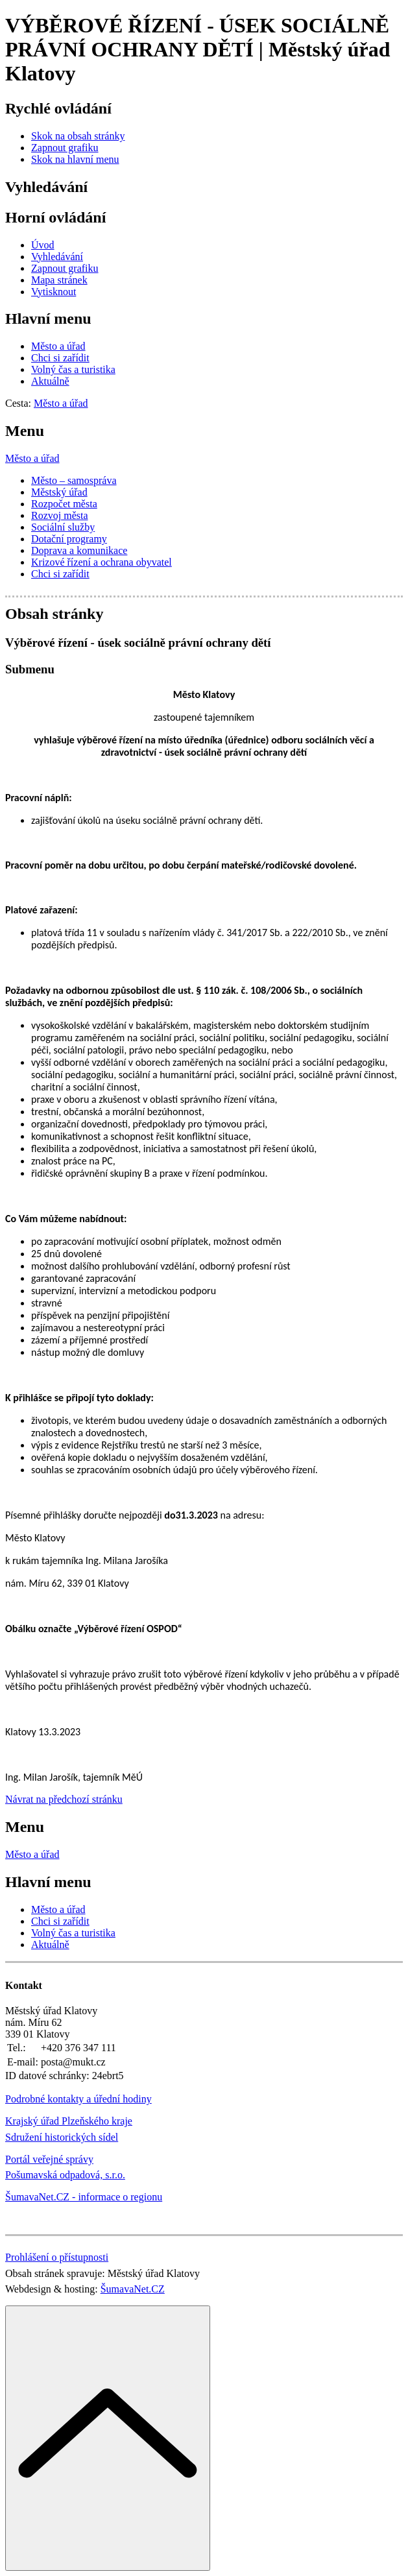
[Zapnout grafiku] (65, 147)
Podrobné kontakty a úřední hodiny (78, 2098)
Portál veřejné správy (49, 2159)
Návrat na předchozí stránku (64, 1799)
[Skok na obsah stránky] (78, 135)
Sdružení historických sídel (61, 2137)
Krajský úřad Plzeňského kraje (68, 2120)
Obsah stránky (54, 613)
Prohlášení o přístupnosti (56, 2257)
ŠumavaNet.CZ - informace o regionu (83, 2196)
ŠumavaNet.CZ (133, 2288)
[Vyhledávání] (57, 256)
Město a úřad (32, 458)
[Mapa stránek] (59, 279)
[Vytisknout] (53, 291)
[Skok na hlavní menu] (75, 159)
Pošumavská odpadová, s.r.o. (65, 2174)
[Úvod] (42, 244)
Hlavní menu (48, 318)
